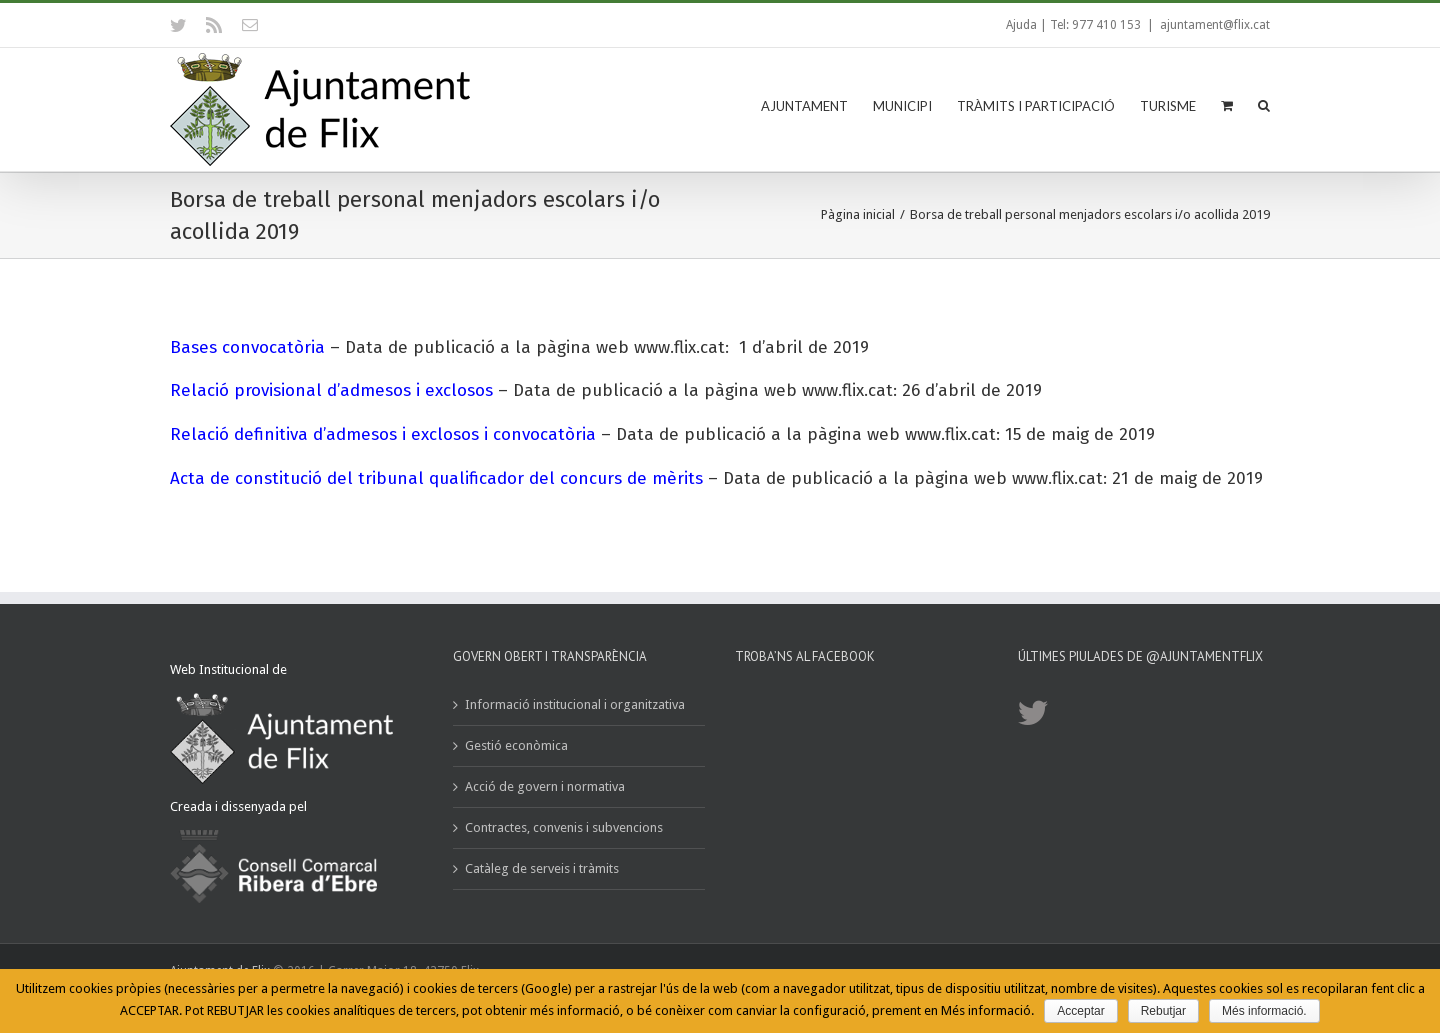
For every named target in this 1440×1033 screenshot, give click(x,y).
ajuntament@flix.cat (1215, 25)
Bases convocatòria (247, 347)
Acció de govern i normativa (545, 786)
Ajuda (1021, 25)
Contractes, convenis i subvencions (564, 827)
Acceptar (1080, 1011)
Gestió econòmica (516, 745)
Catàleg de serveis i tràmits (542, 868)
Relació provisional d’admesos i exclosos (331, 390)
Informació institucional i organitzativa (575, 704)
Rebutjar (1163, 1011)
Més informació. (1264, 1011)
